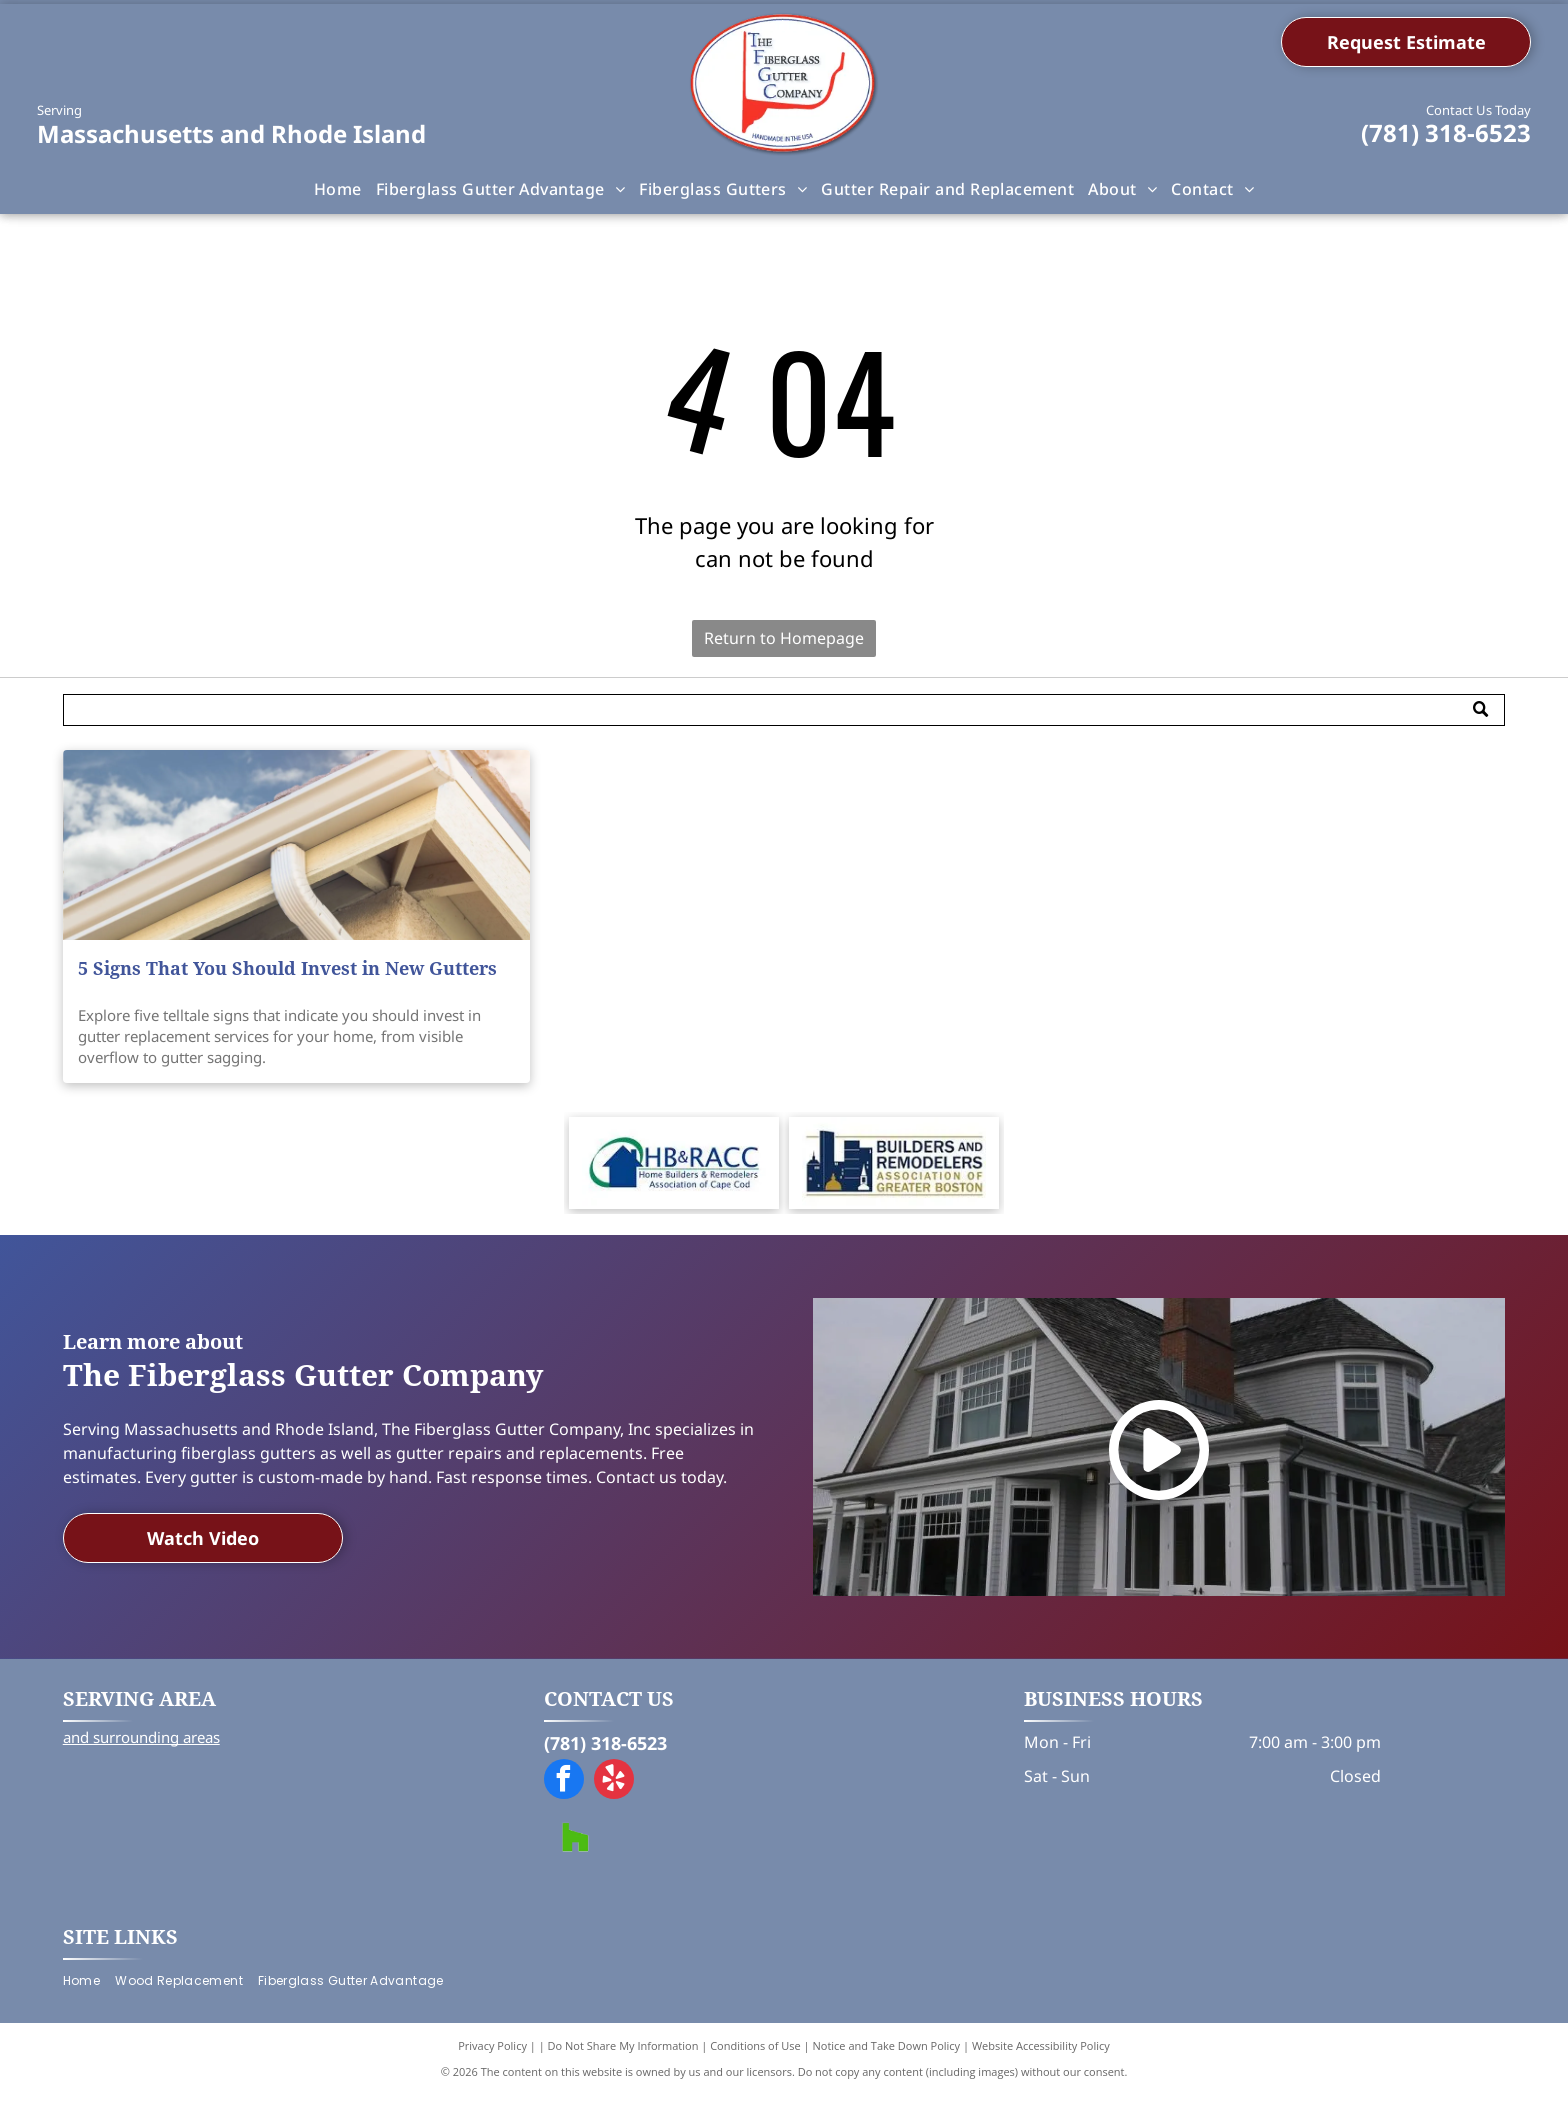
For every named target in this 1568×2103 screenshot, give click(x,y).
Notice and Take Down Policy (887, 2052)
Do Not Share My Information (623, 2052)
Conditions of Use (755, 2052)
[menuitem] (338, 189)
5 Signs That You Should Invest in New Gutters (287, 968)
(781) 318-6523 (1446, 132)
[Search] (784, 710)
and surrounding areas (141, 1744)
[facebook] (564, 1788)
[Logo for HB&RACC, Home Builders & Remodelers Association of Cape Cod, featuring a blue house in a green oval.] (674, 1167)
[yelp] (614, 1788)
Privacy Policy (492, 2052)
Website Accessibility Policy (1041, 2052)
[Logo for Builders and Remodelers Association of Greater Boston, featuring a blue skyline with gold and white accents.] (894, 1167)
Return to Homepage (784, 638)
